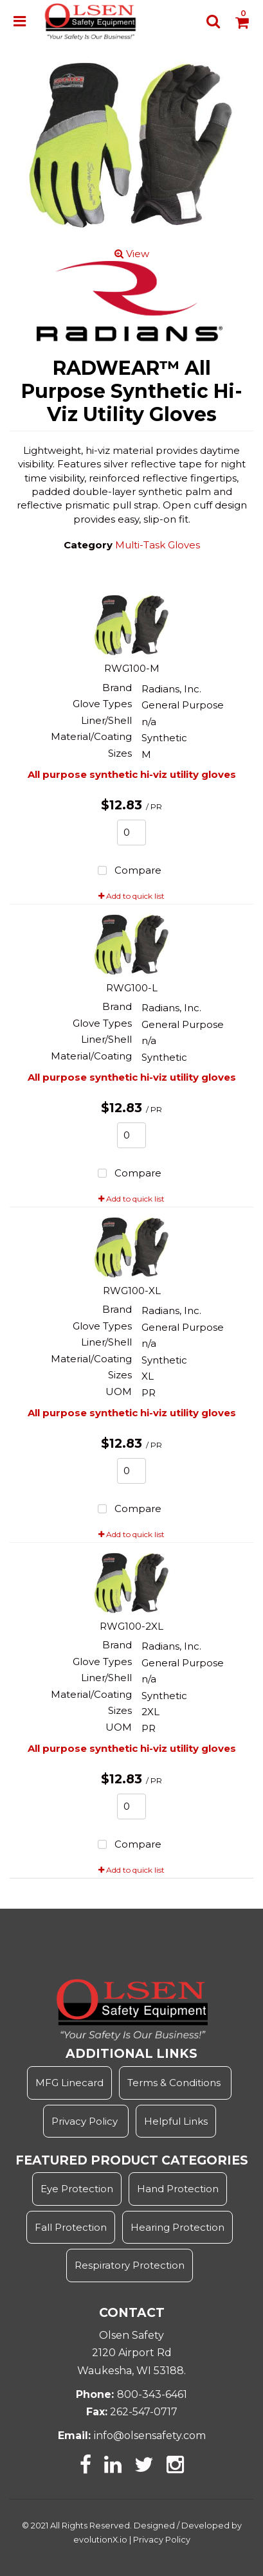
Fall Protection (71, 2227)
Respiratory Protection (130, 2265)
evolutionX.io (100, 2539)
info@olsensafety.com (150, 2435)
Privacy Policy (85, 2121)
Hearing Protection (177, 2227)
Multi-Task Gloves (157, 545)
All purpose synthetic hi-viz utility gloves (132, 774)
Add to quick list (131, 896)
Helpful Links (176, 2121)
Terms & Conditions (174, 2082)
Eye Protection (77, 2189)
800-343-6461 (152, 2394)
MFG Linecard (69, 2082)
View (131, 254)
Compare (127, 871)
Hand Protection (178, 2189)
